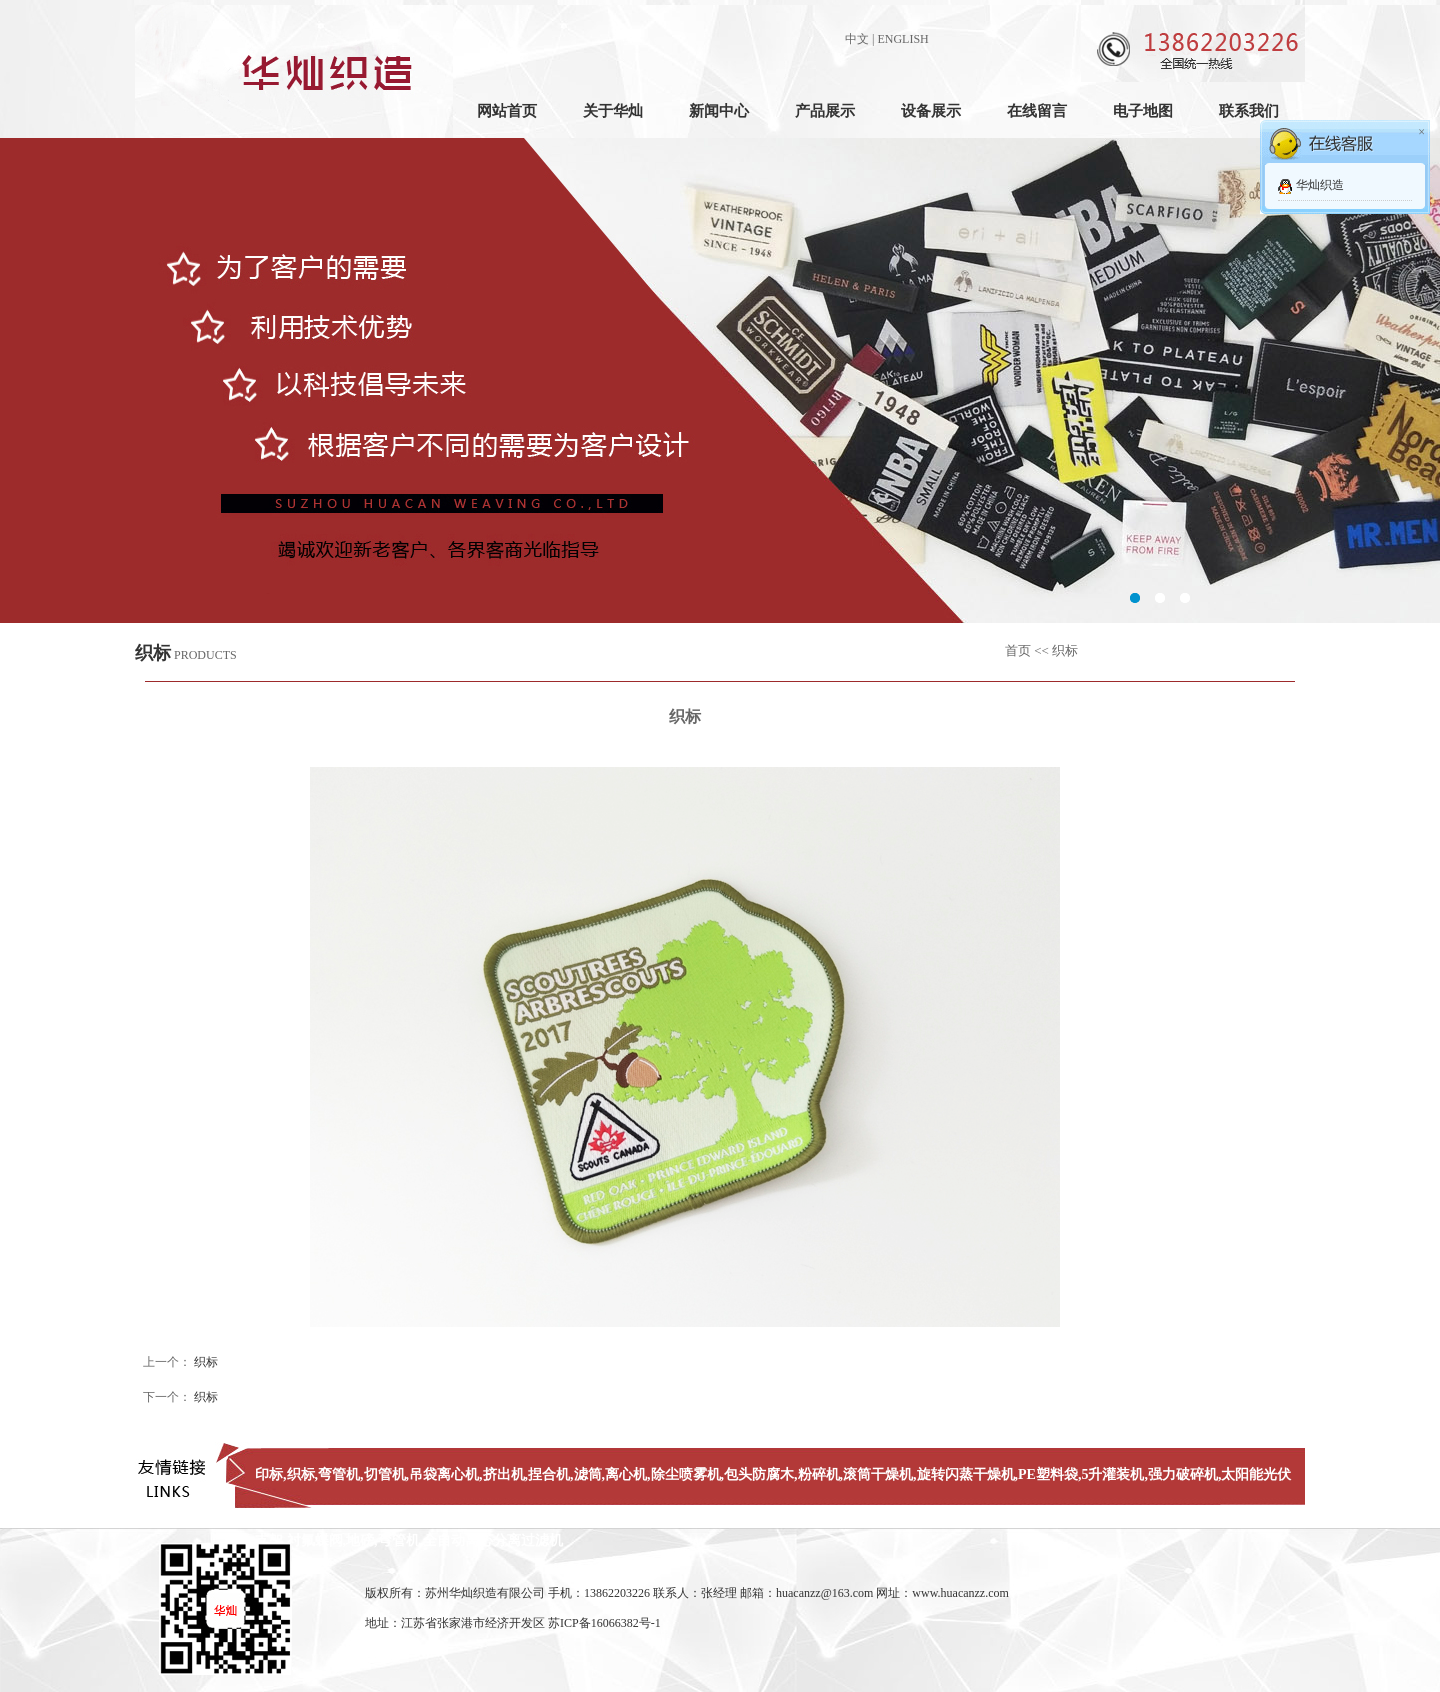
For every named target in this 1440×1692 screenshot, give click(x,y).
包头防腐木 (759, 1474)
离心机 (626, 1474)
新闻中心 (719, 111)
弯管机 (339, 1474)
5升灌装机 (1112, 1474)
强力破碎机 (1183, 1474)
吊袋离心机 (444, 1474)
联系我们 (1249, 111)
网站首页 (507, 111)
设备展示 (931, 111)
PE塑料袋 (1048, 1474)
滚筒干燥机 (878, 1474)
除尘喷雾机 (686, 1474)
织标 (206, 1362)
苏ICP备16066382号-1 (604, 1623)
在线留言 (1037, 111)
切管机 (385, 1474)
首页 (1018, 650)
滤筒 (588, 1474)
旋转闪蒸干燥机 (966, 1474)
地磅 (360, 1540)
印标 (269, 1474)
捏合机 (549, 1474)
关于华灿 (613, 111)
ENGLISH (902, 39)
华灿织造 (1320, 185)
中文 (857, 39)
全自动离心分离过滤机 (493, 1540)
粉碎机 (819, 1474)
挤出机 (504, 1474)
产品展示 (825, 111)
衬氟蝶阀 (315, 1540)
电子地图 (1143, 111)
